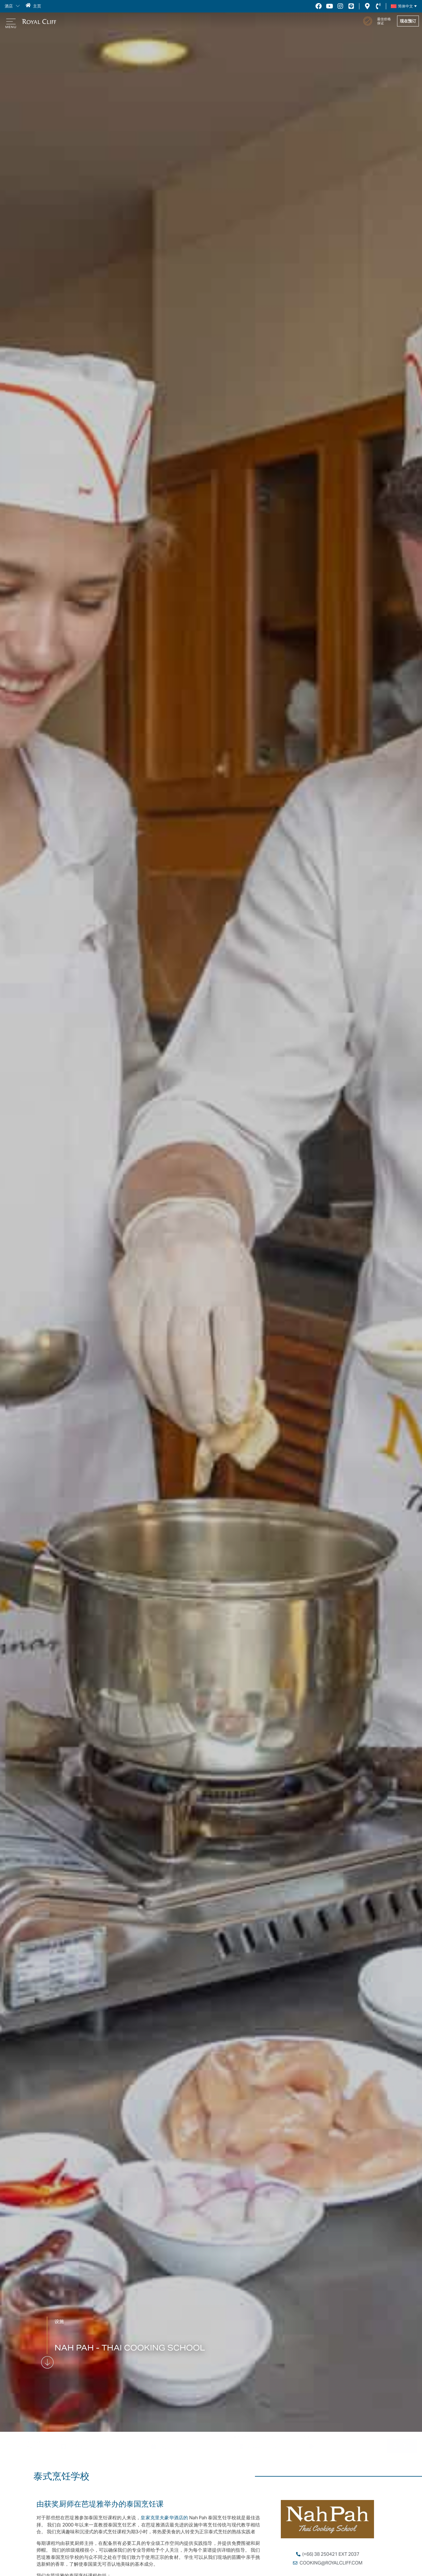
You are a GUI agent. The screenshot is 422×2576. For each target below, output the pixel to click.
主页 (36, 6)
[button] (16, 6)
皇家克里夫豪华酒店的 (164, 2518)
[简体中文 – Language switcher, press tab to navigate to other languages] (402, 6)
